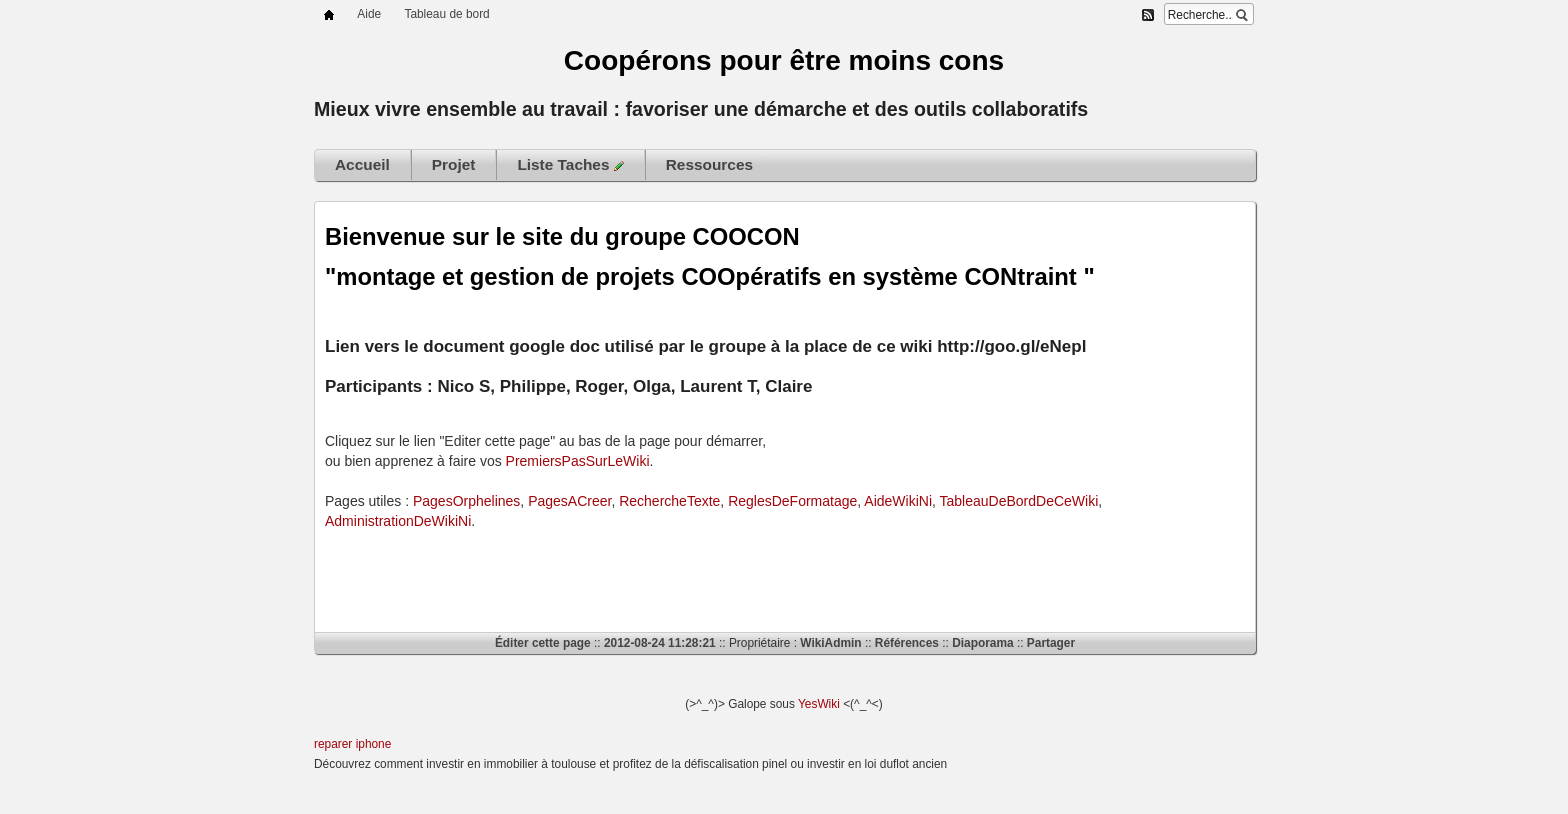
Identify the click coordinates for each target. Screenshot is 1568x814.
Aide (369, 14)
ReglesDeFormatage (792, 501)
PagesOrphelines (466, 501)
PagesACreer (569, 501)
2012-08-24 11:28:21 (660, 643)
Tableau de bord (446, 14)
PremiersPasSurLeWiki (578, 461)
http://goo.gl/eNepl (1011, 346)
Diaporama (982, 643)
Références (907, 643)
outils (940, 109)
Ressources (709, 164)
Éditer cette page (543, 643)
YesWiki (819, 704)
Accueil (362, 164)
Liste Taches (570, 164)
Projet (454, 164)
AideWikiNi (898, 501)
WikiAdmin (830, 643)
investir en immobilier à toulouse (511, 764)
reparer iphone (352, 744)
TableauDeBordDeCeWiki (1019, 501)
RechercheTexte (669, 501)
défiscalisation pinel (735, 764)
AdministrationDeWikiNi (398, 521)
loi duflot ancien (906, 764)
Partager (1051, 643)
